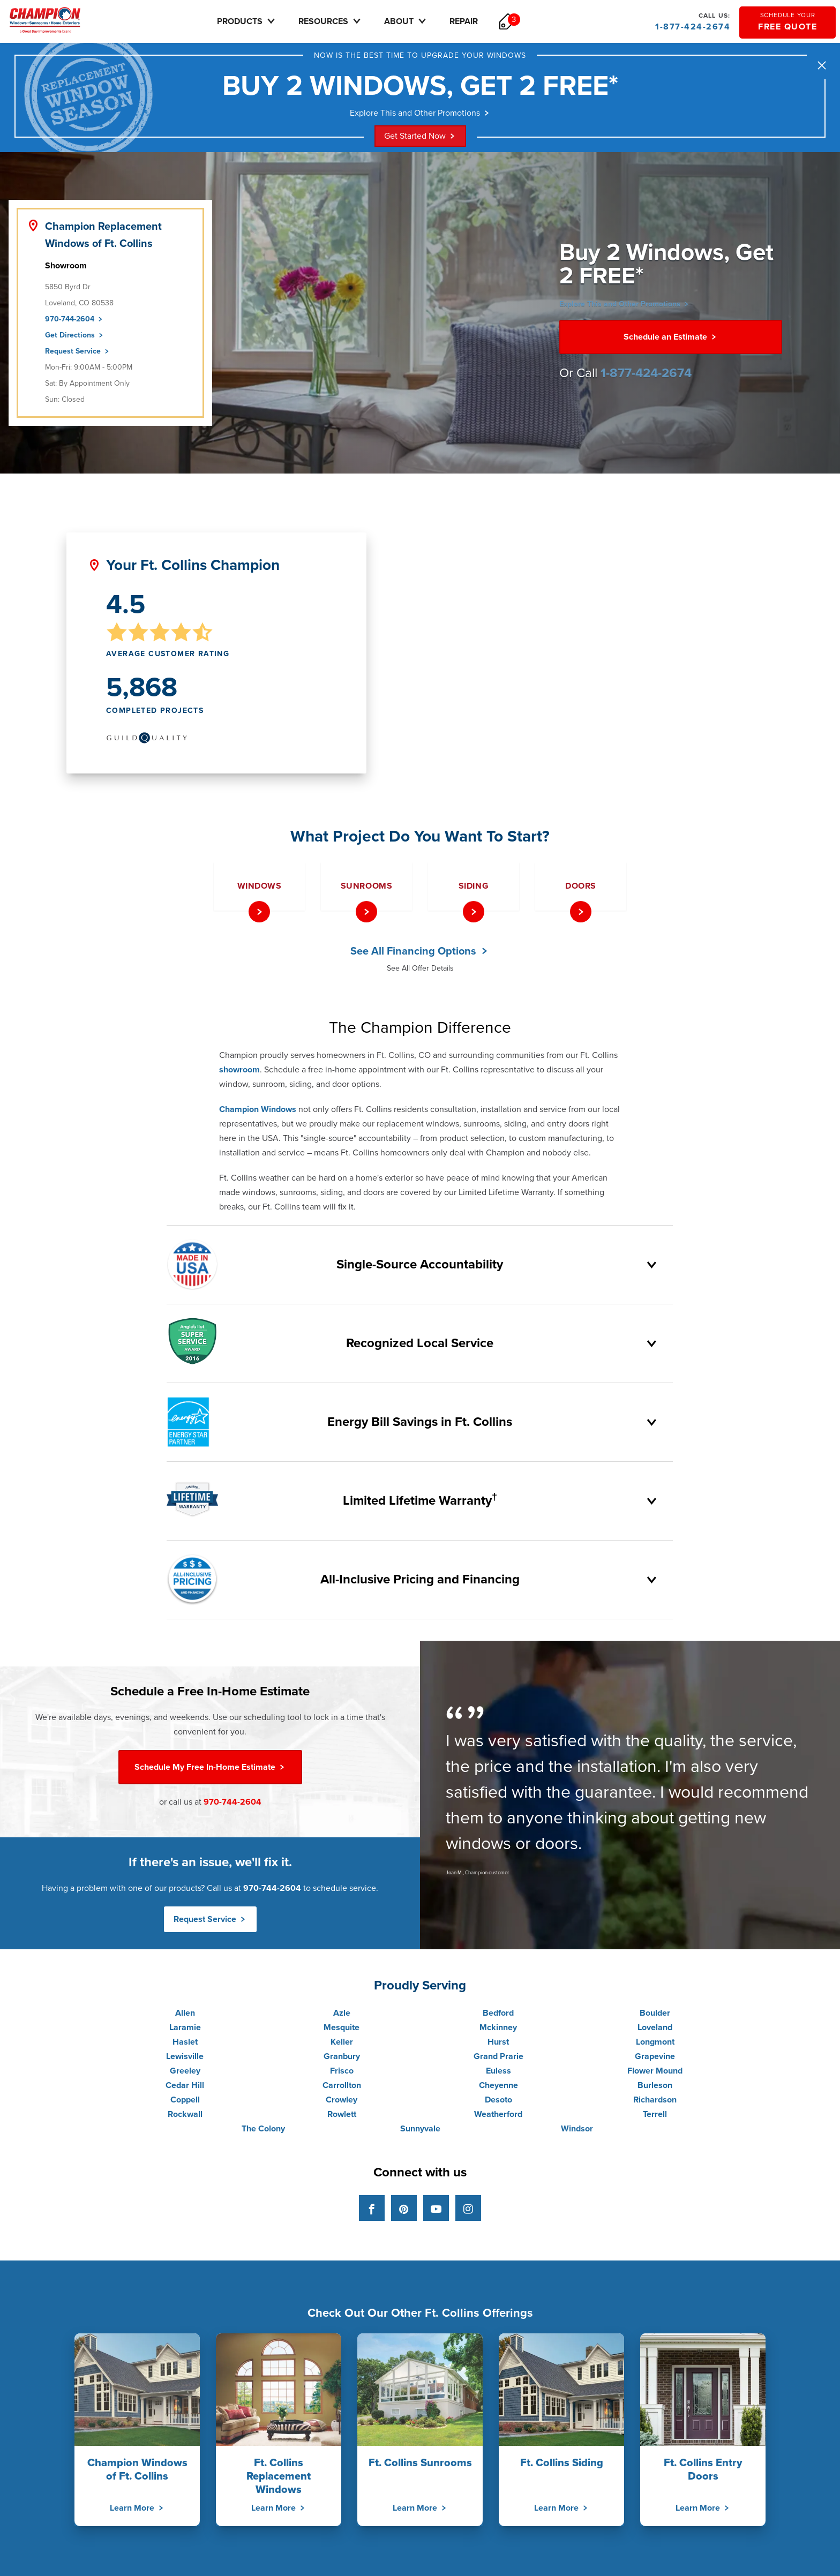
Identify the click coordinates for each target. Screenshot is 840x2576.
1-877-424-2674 (691, 21)
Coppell (185, 2103)
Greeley (185, 2074)
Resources (346, 21)
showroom (239, 1073)
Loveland (655, 2031)
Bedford (498, 2016)
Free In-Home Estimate (210, 1771)
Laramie (185, 2031)
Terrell (655, 2118)
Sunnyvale (420, 2132)
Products (262, 21)
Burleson (655, 2089)
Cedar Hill (185, 2089)
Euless (498, 2074)
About (422, 21)
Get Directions (74, 338)
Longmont (655, 2045)
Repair (479, 21)
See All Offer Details (420, 972)
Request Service (77, 354)
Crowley (341, 2103)
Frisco (342, 2074)
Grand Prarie (498, 2060)
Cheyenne (498, 2089)
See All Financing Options (420, 955)
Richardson (655, 2103)
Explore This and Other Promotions (420, 116)
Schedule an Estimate (671, 340)
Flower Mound (654, 2074)
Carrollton (341, 2089)
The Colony (263, 2132)
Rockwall (185, 2118)
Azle (341, 2016)
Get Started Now (420, 139)
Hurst (498, 2045)
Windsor (577, 2132)
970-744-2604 (74, 322)
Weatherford (498, 2118)
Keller (342, 2045)
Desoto (498, 2103)
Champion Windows (257, 1113)
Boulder (655, 2016)
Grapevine (655, 2060)
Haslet (185, 2045)
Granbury (342, 2060)
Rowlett (341, 2118)
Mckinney (498, 2031)
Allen (185, 2016)
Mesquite (341, 2031)
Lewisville (185, 2060)
